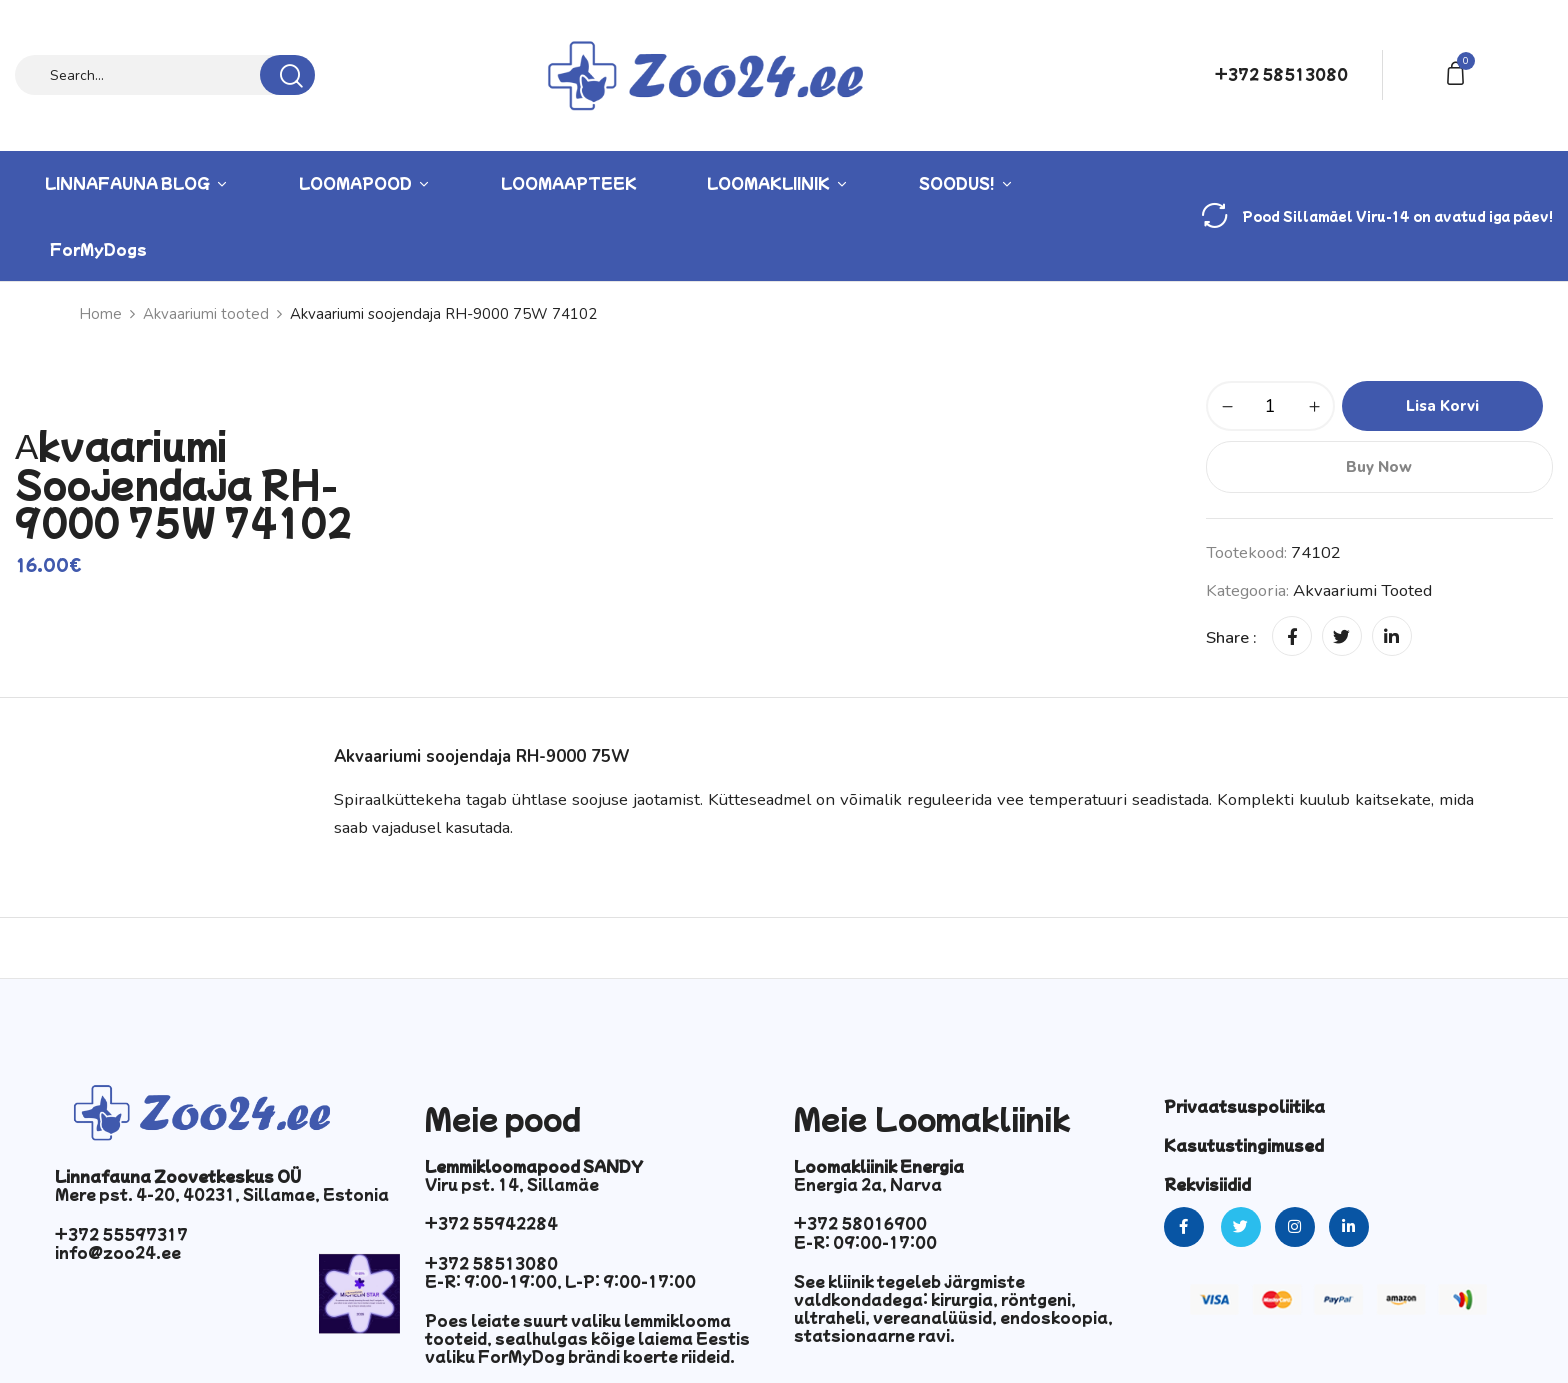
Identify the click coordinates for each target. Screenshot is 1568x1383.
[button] (1459, 71)
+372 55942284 (491, 1223)
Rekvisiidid (1207, 1184)
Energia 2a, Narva (868, 1184)
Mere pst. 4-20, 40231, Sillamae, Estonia (222, 1194)
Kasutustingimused (1244, 1145)
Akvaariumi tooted (206, 314)
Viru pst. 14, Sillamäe (512, 1184)
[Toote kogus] (1270, 406)
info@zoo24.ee (118, 1252)
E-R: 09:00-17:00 (865, 1242)
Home (100, 314)
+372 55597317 (121, 1234)
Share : (1231, 637)
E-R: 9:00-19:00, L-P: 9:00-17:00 (560, 1281)
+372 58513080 (1281, 74)
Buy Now (1379, 467)
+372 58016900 (860, 1223)
